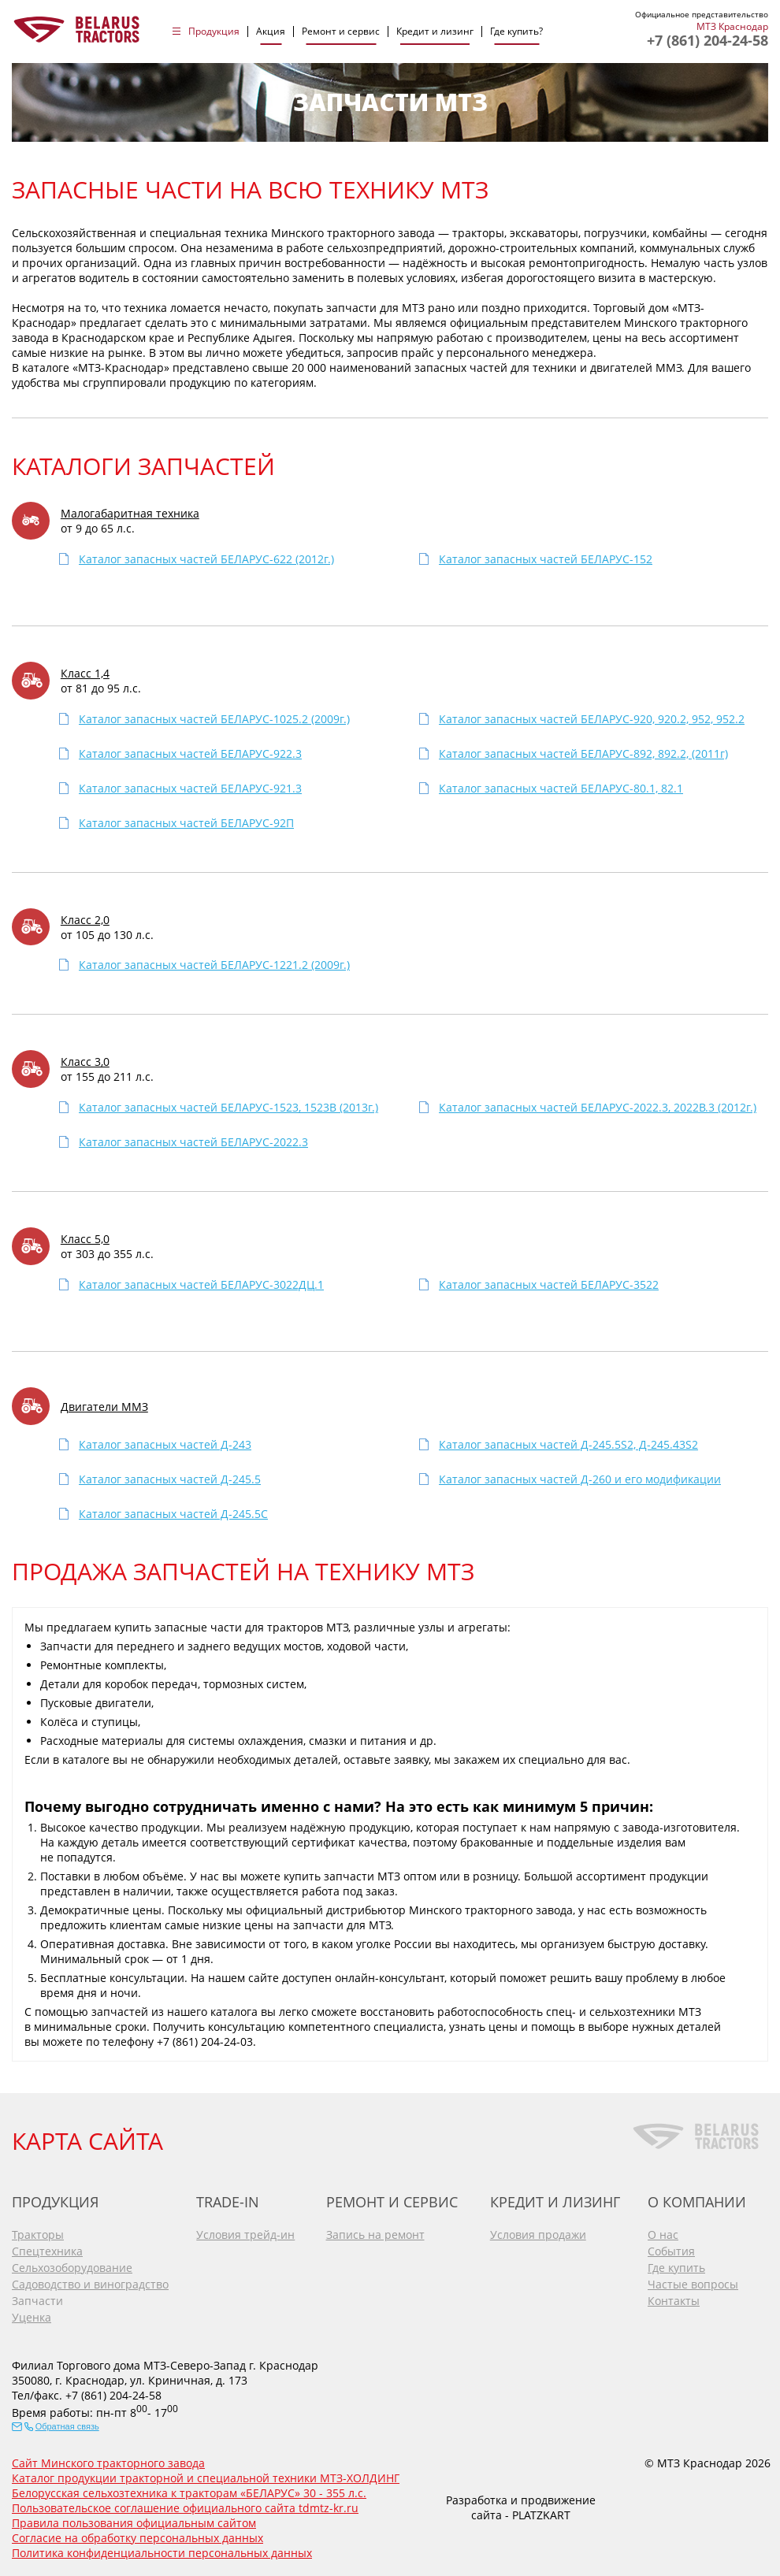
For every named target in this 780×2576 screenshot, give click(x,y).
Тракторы (38, 2234)
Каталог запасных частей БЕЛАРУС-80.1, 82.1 (561, 788)
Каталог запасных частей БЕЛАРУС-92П (186, 822)
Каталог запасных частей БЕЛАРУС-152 (545, 558)
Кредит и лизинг (435, 31)
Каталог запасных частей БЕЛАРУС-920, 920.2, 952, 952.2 (592, 718)
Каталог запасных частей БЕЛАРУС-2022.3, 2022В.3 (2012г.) (597, 1107)
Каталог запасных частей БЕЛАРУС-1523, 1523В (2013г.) (228, 1107)
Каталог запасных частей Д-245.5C (173, 1513)
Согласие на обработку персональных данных (137, 2537)
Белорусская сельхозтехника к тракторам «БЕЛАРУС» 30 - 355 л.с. (189, 2492)
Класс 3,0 (85, 1061)
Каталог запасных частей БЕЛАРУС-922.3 (190, 753)
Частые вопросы (693, 2284)
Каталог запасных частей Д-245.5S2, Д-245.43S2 (568, 1444)
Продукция (214, 31)
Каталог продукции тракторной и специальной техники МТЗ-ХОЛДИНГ (205, 2477)
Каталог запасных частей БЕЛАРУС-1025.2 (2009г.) (214, 718)
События (671, 2251)
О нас (663, 2234)
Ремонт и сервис (341, 31)
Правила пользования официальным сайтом (134, 2522)
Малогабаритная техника (130, 513)
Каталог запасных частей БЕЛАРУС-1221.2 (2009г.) (214, 964)
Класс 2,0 (85, 919)
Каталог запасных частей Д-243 (165, 1444)
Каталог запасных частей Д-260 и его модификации (580, 1479)
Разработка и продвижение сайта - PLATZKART (521, 2507)
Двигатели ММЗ (104, 1406)
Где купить (676, 2267)
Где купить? (516, 31)
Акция (270, 31)
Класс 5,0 (85, 1238)
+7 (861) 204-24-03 (205, 2041)
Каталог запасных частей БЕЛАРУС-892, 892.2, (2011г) (583, 753)
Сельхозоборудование (72, 2267)
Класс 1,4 (85, 673)
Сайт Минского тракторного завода (108, 2462)
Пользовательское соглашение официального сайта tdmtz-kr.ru (185, 2507)
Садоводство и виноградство (90, 2284)
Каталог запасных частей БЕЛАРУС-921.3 (190, 788)
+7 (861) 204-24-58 (707, 40)
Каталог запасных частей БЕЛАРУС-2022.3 (193, 1141)
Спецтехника (47, 2251)
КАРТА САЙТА (87, 2141)
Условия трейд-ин (245, 2234)
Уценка (31, 2317)
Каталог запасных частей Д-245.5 (170, 1479)
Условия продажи (538, 2234)
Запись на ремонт (375, 2234)
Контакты (674, 2300)
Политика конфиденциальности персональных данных (162, 2552)
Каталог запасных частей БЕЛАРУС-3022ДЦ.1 (201, 1284)
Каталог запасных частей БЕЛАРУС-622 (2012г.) (206, 558)
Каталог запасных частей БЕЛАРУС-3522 (549, 1284)
